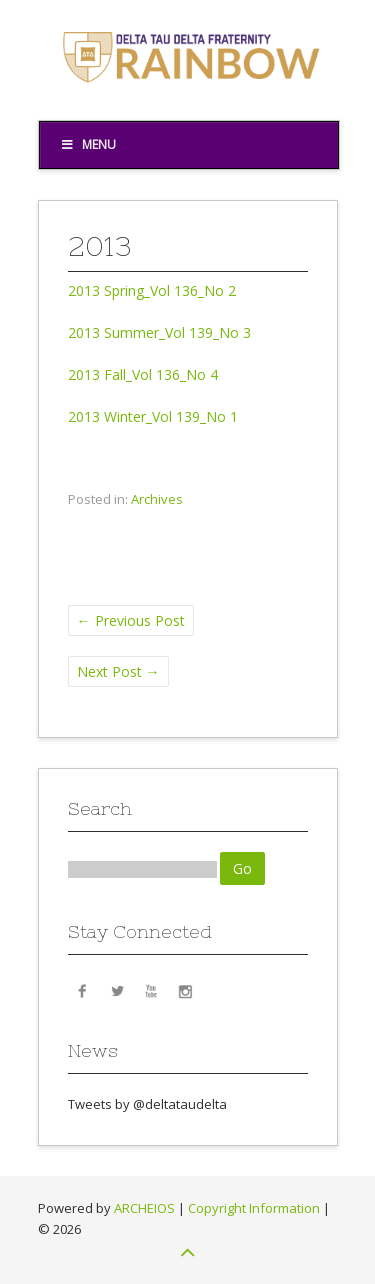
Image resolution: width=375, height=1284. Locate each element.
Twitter (117, 990)
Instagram (185, 990)
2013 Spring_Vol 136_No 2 (152, 290)
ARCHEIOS (144, 1208)
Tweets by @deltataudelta (147, 1104)
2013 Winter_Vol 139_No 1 (153, 416)
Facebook (83, 990)
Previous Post (131, 620)
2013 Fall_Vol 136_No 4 (143, 374)
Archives (157, 499)
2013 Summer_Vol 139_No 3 (159, 332)
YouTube (151, 990)
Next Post (118, 671)
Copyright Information (254, 1208)
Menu (88, 144)
